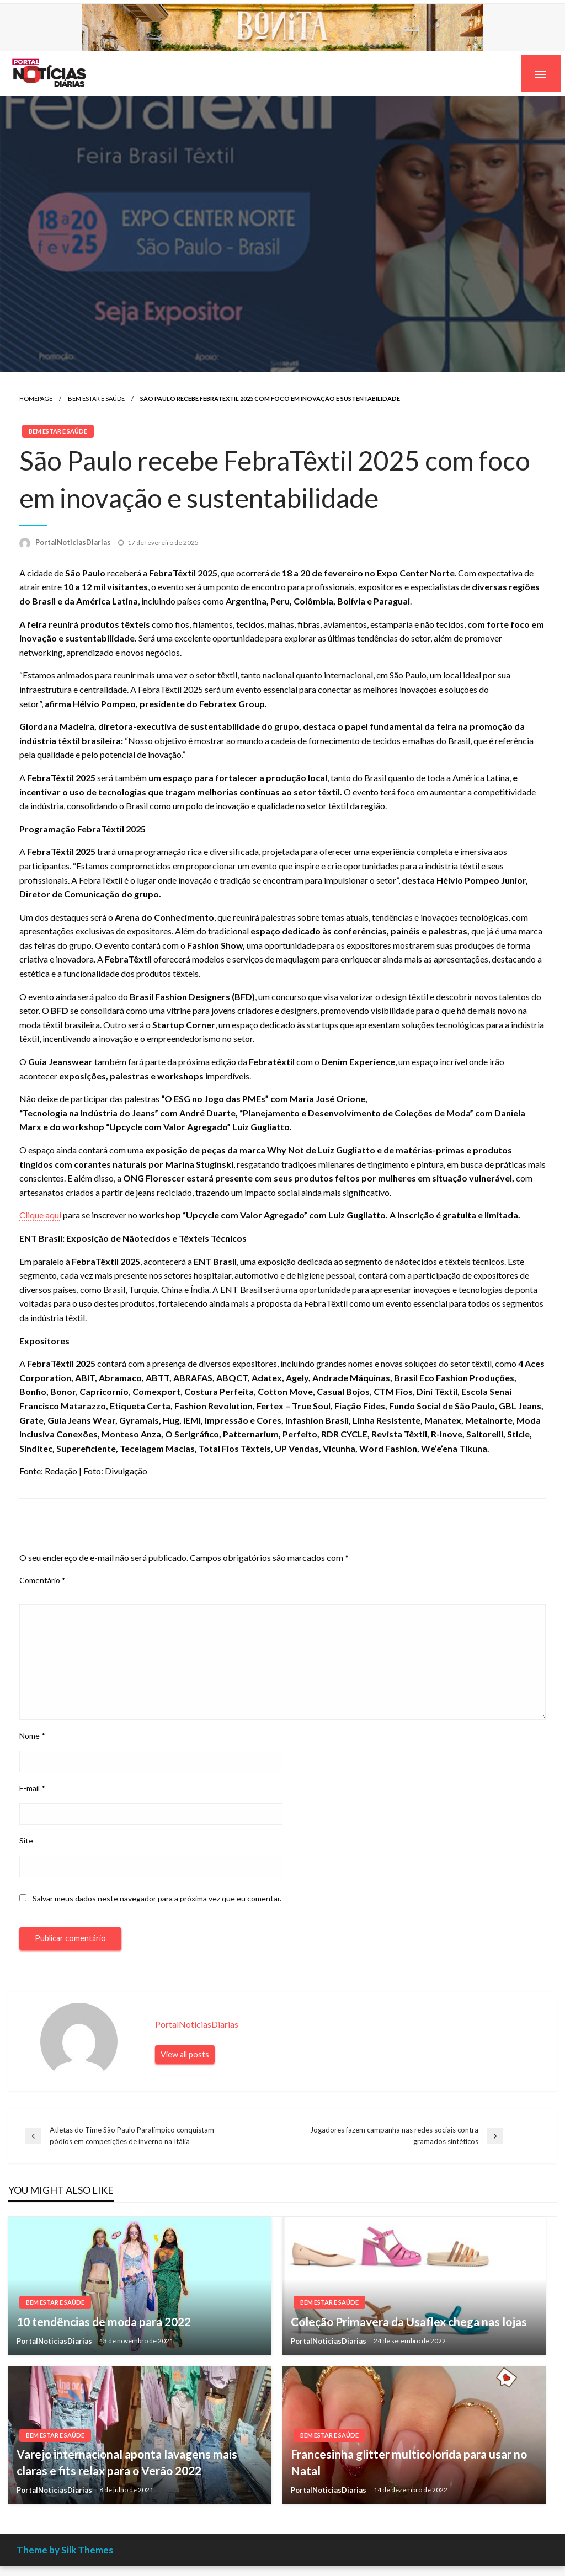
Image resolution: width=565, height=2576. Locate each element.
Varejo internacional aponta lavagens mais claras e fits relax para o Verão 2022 (127, 2462)
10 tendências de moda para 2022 (104, 2321)
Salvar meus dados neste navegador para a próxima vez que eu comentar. (157, 1898)
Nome (32, 1735)
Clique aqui (40, 1215)
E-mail (32, 1788)
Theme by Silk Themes (65, 2550)
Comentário (42, 1580)
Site (26, 1840)
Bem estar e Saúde (96, 398)
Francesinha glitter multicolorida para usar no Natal (409, 2462)
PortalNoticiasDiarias (74, 542)
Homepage (35, 398)
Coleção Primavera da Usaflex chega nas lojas (409, 2321)
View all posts (185, 2054)
